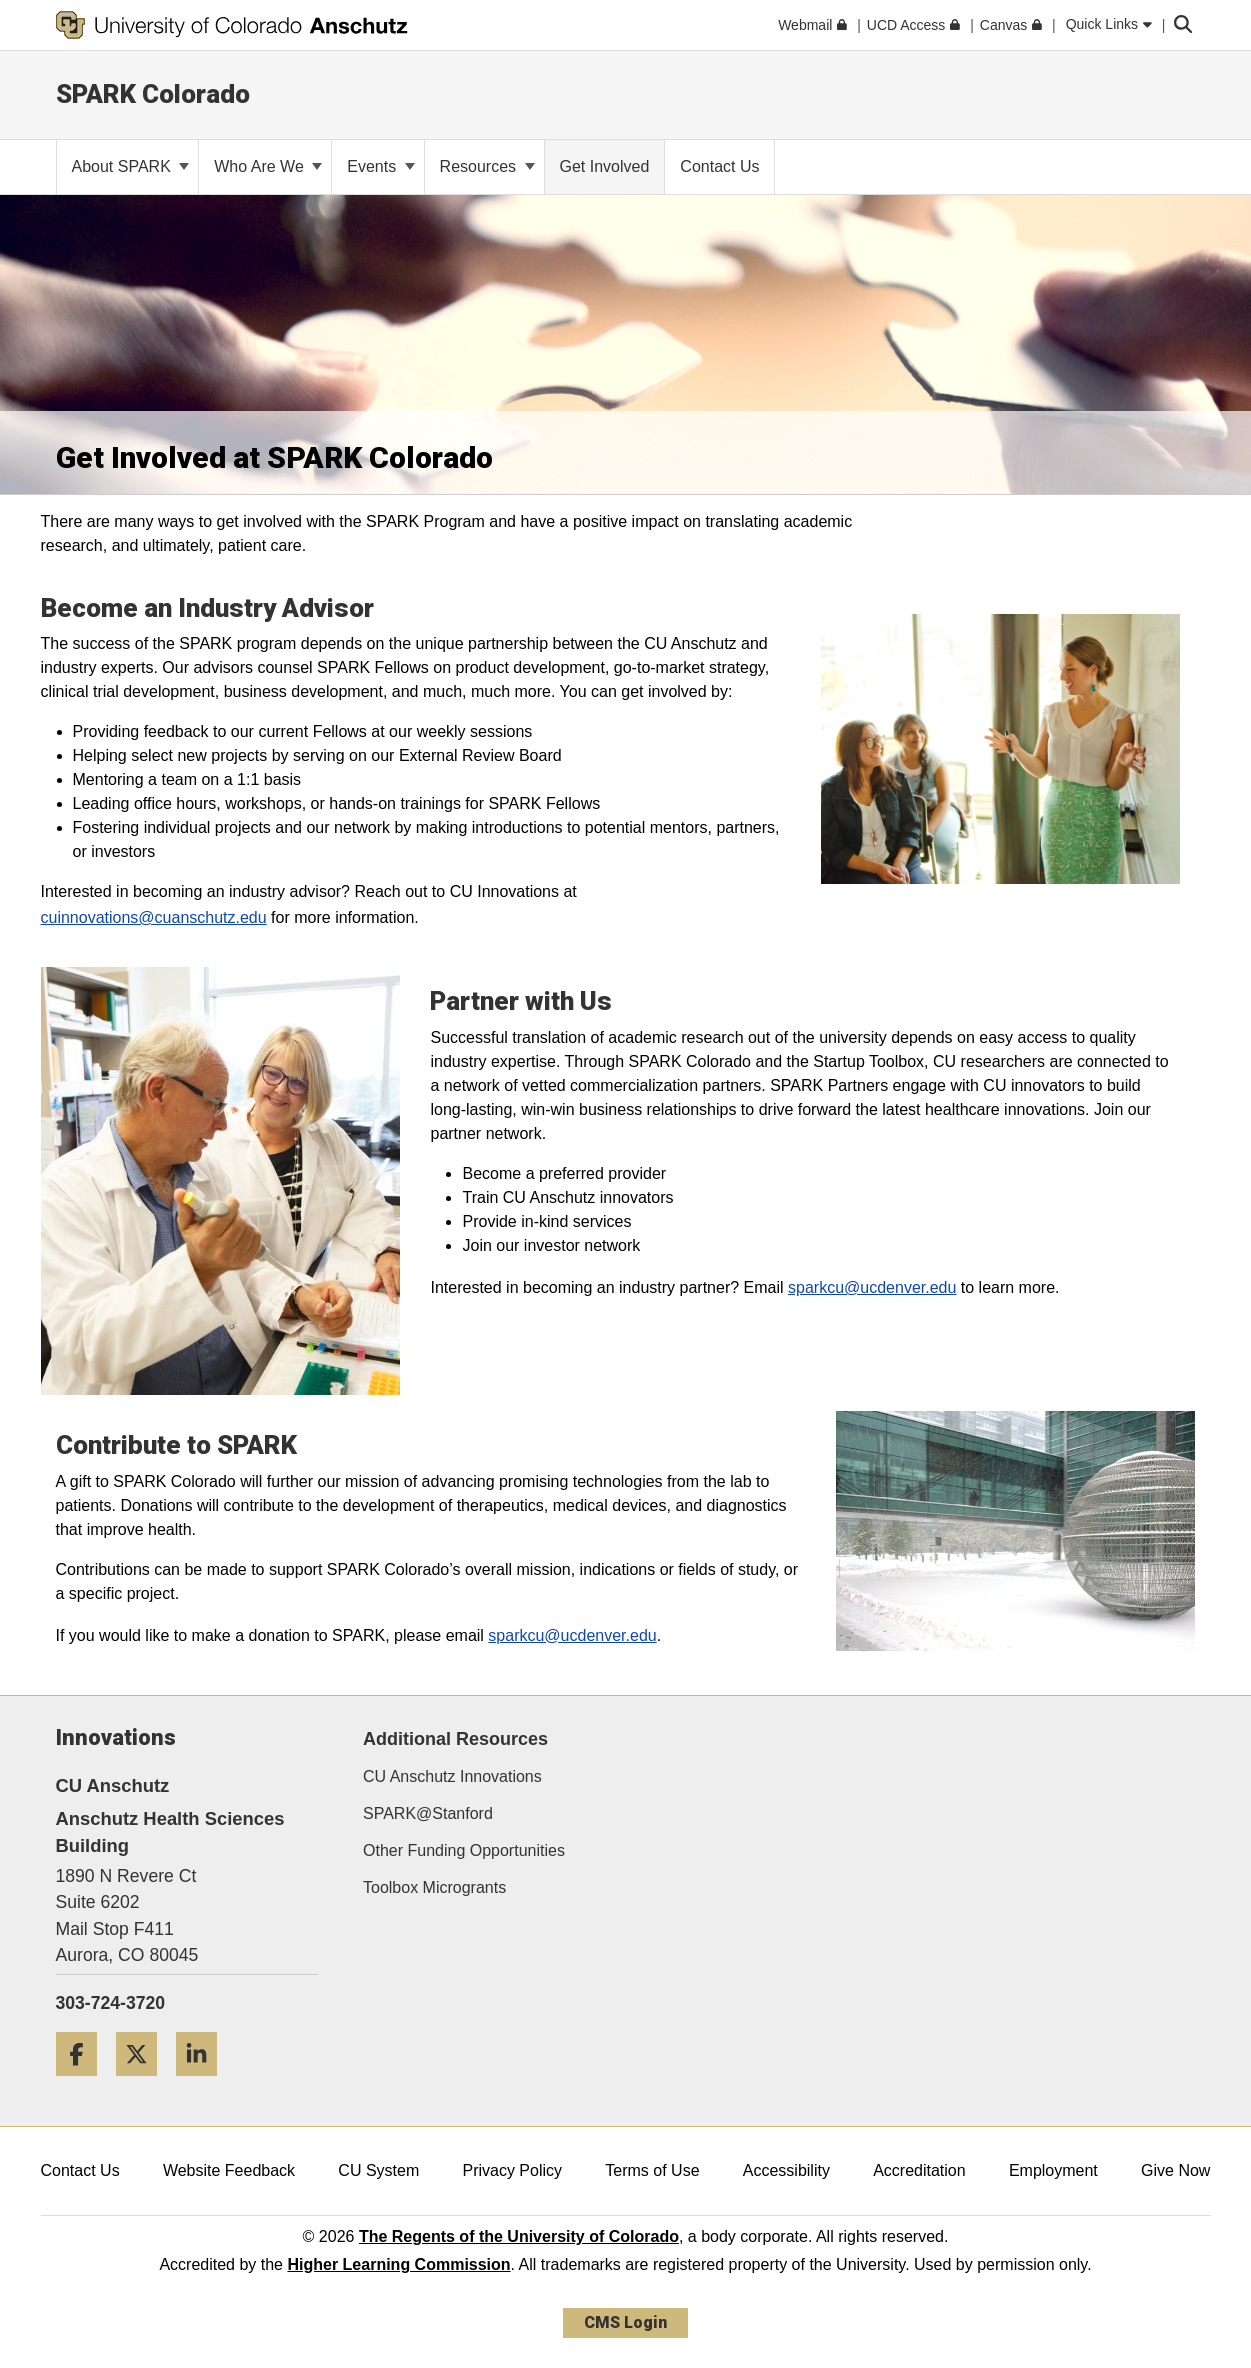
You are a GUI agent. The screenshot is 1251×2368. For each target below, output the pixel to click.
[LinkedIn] (204, 2083)
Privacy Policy (512, 2170)
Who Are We (268, 166)
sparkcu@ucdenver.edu (872, 1287)
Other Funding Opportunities (464, 1850)
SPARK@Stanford (428, 1813)
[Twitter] (144, 2083)
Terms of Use (652, 2170)
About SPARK (131, 166)
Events (380, 166)
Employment (1053, 2170)
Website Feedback (229, 2170)
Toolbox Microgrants (434, 1887)
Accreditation (919, 2170)
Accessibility (786, 2170)
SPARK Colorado (153, 94)
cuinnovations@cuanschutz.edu (154, 917)
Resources (487, 166)
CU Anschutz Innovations (452, 1776)
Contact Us (80, 2170)
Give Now (1175, 2170)
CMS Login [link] (625, 2322)
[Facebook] (84, 2083)
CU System (378, 2170)
